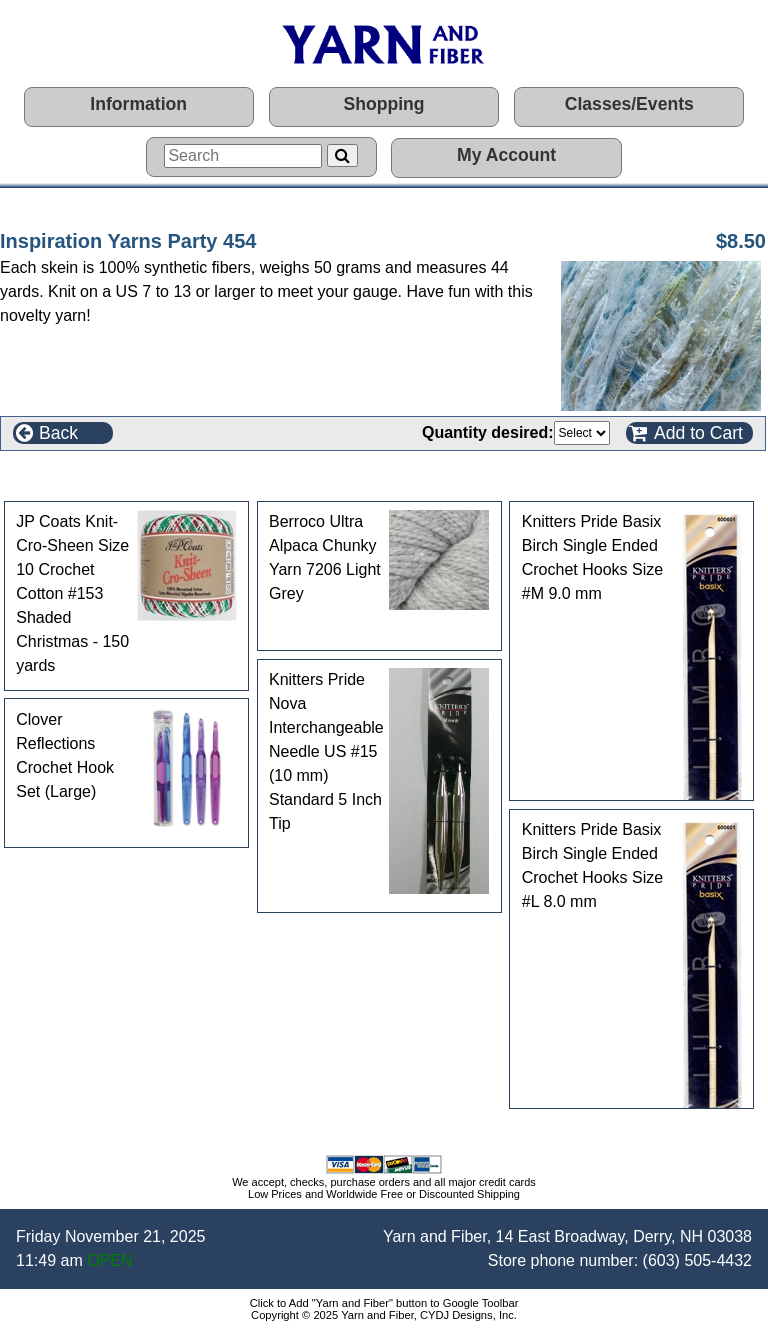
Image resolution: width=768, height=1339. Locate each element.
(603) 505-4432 (697, 1260)
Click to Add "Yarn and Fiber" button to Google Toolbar (384, 1303)
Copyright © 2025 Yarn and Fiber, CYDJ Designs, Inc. (384, 1315)
